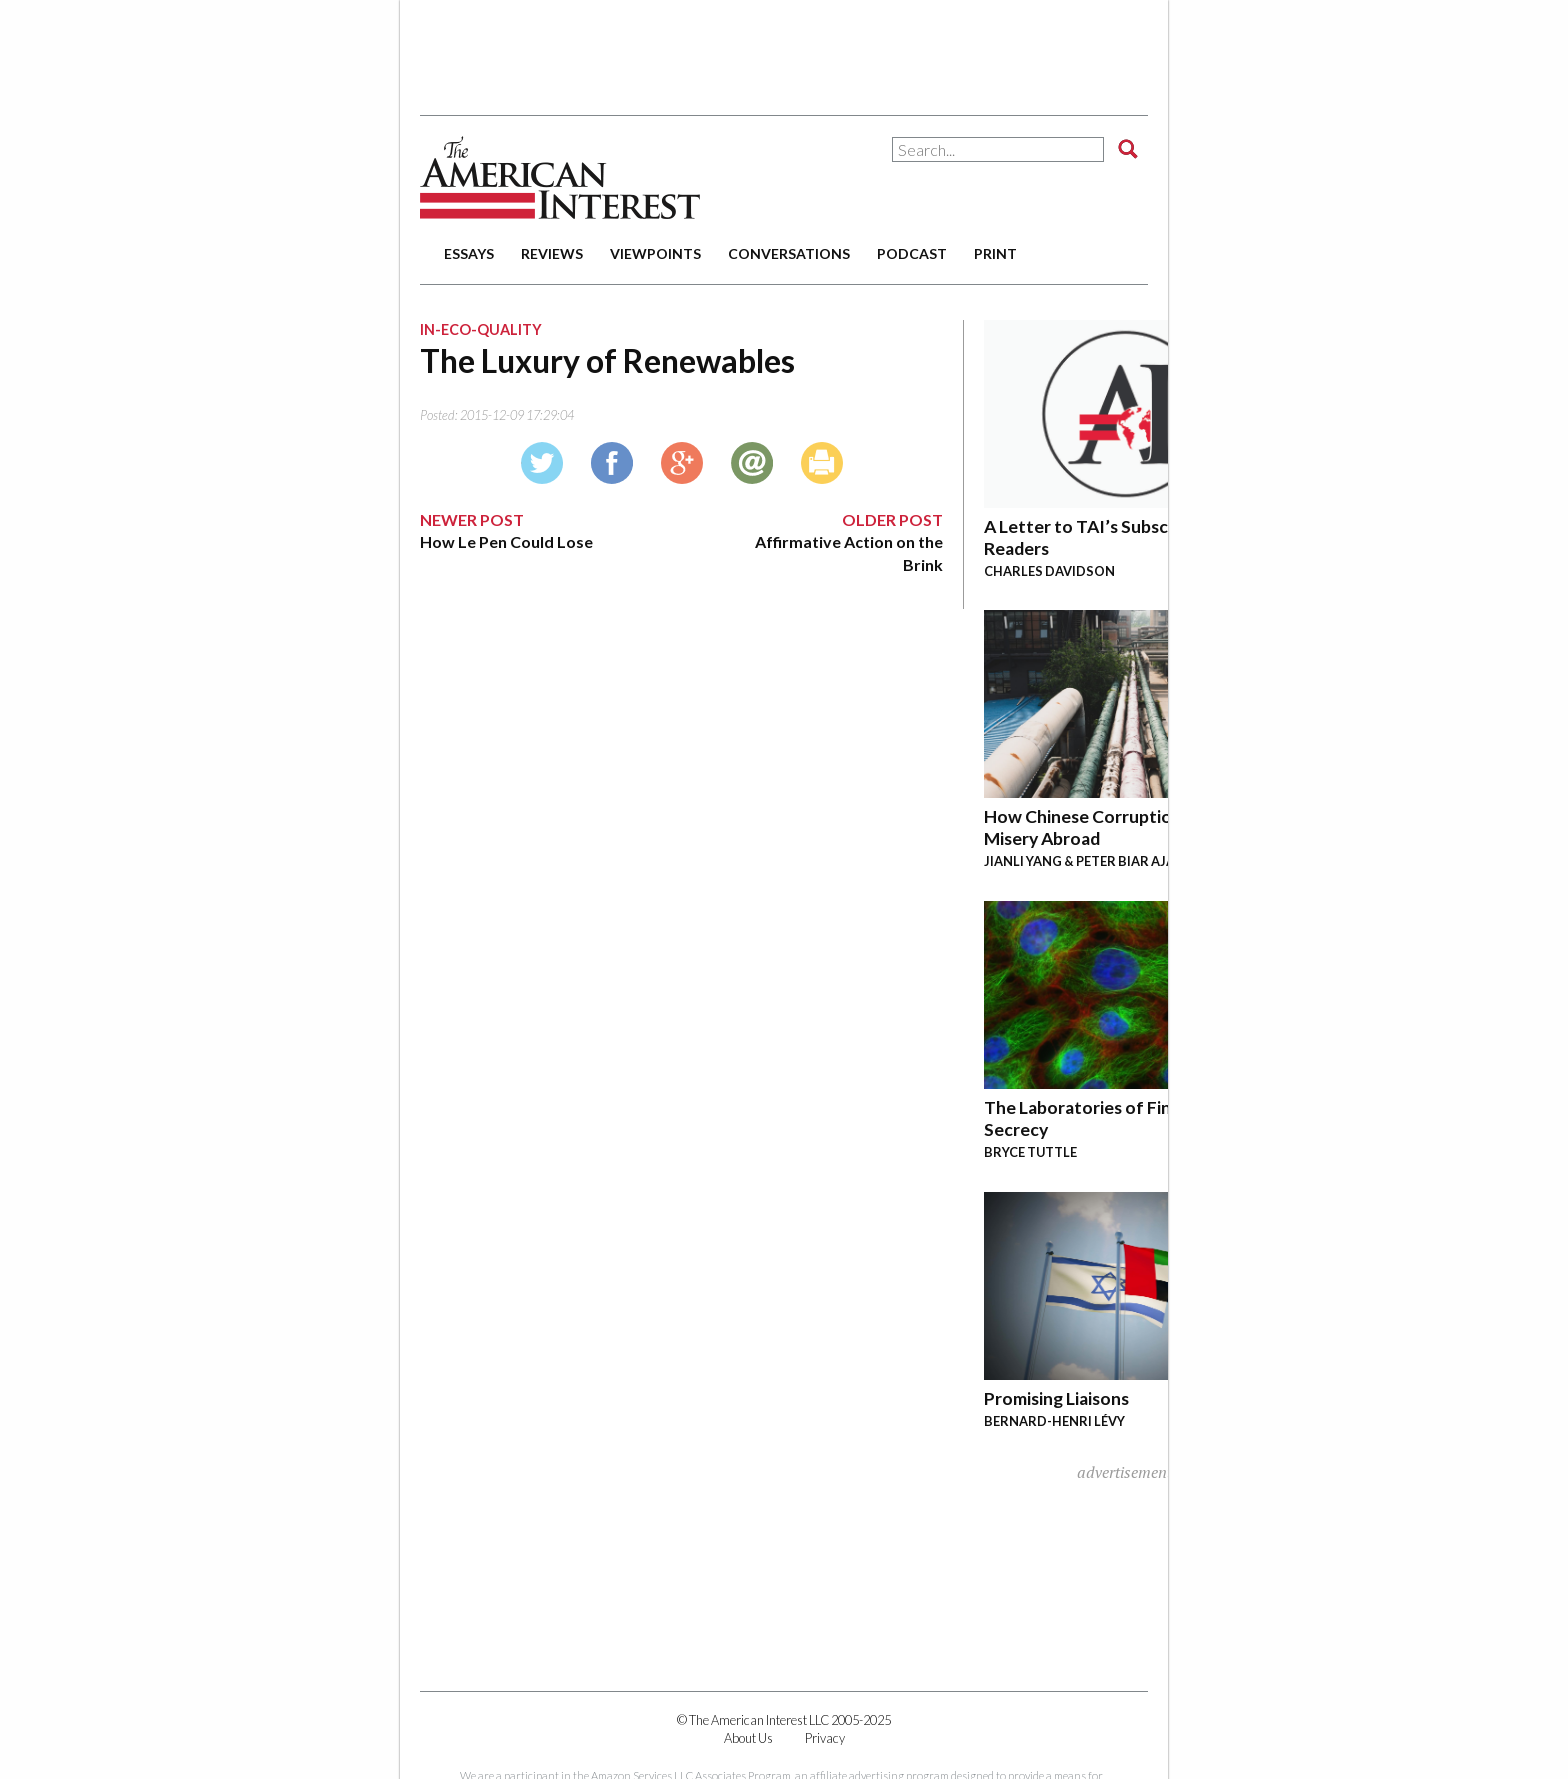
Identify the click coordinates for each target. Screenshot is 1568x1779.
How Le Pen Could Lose (506, 541)
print (995, 253)
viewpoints (655, 253)
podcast (912, 253)
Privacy (825, 1738)
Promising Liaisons (1056, 1398)
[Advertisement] (784, 50)
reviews (552, 253)
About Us (748, 1738)
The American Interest (560, 177)
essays (469, 253)
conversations (789, 253)
